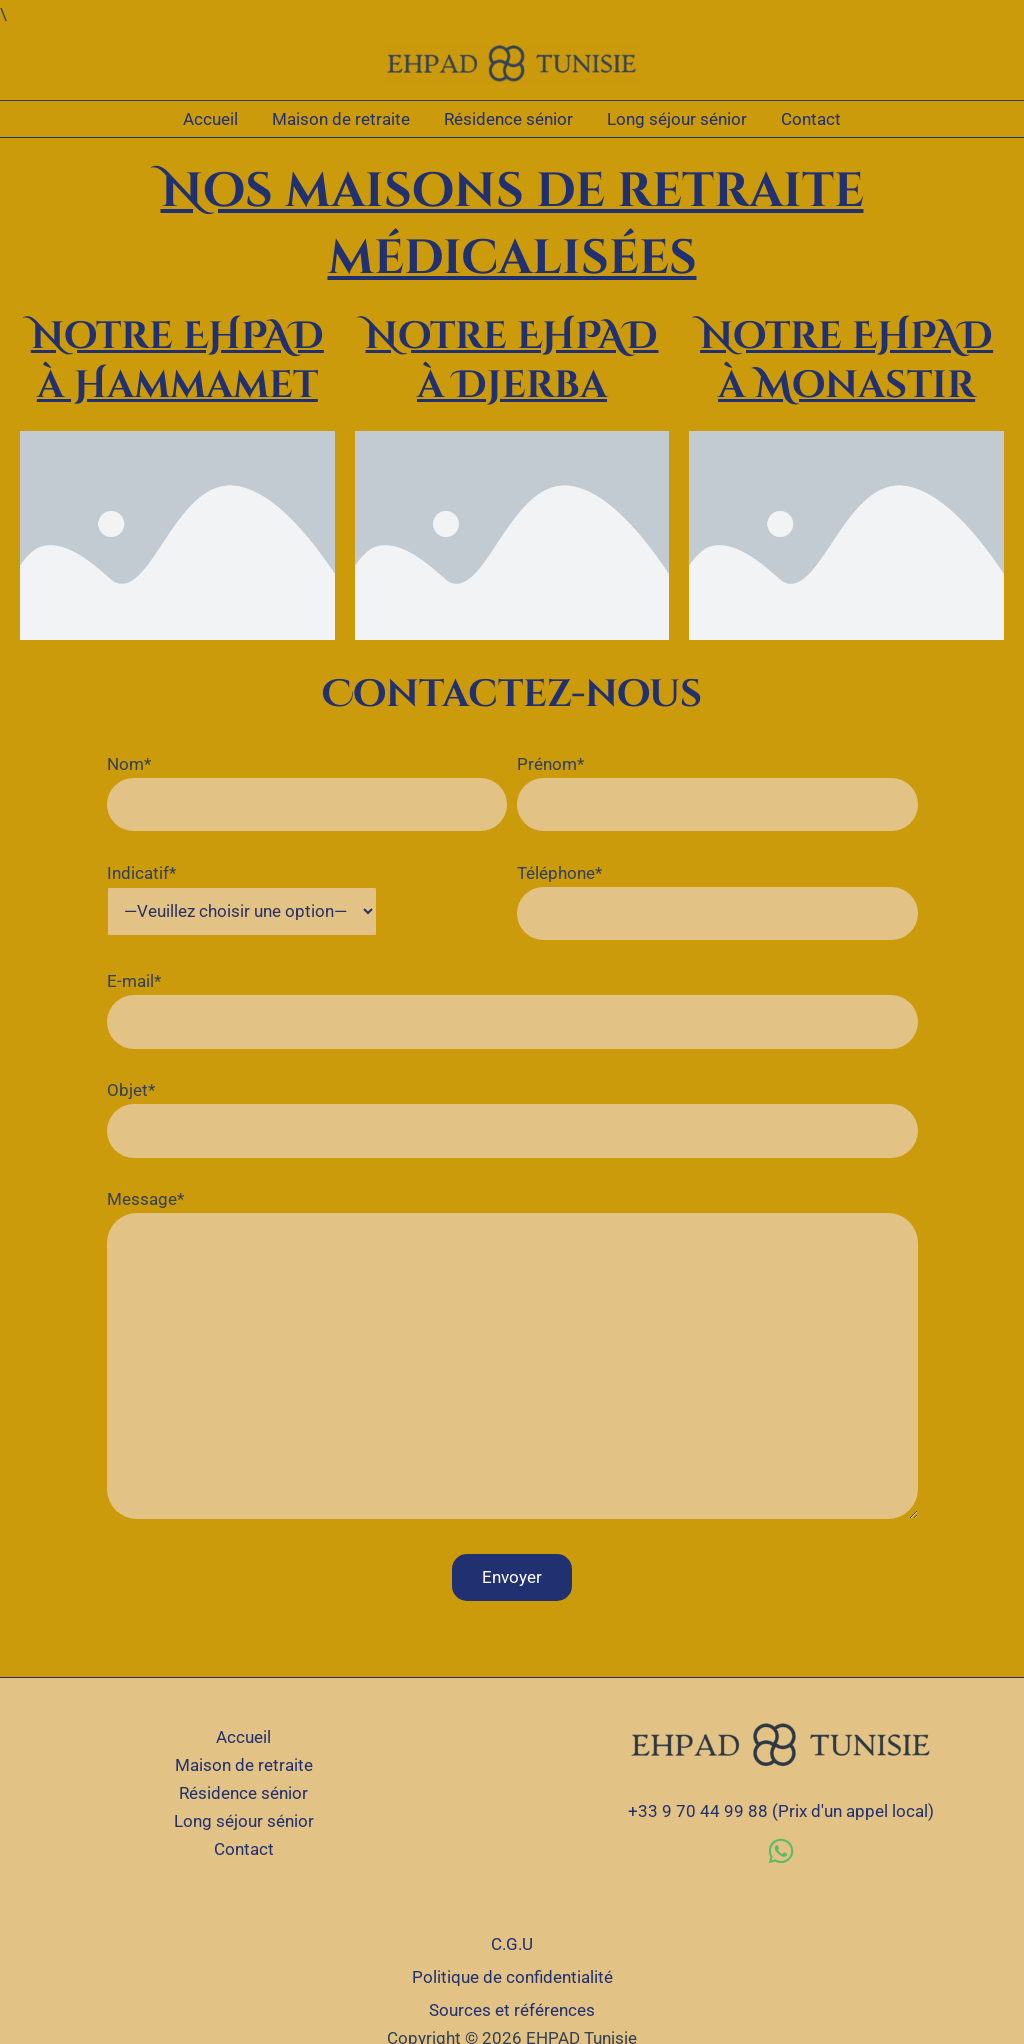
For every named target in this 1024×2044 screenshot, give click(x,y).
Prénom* (717, 793)
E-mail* (512, 1010)
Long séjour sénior (677, 119)
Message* (512, 1358)
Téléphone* (717, 902)
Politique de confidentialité (512, 1977)
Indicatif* (242, 900)
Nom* (307, 793)
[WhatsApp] (781, 1851)
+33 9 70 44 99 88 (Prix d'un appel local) (781, 1811)
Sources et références (512, 2010)
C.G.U (512, 1944)
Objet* (512, 1119)
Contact (811, 119)
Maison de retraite (341, 119)
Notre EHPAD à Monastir (846, 361)
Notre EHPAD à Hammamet (177, 361)
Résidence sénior (508, 119)
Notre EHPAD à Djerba (511, 361)
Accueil (210, 119)
